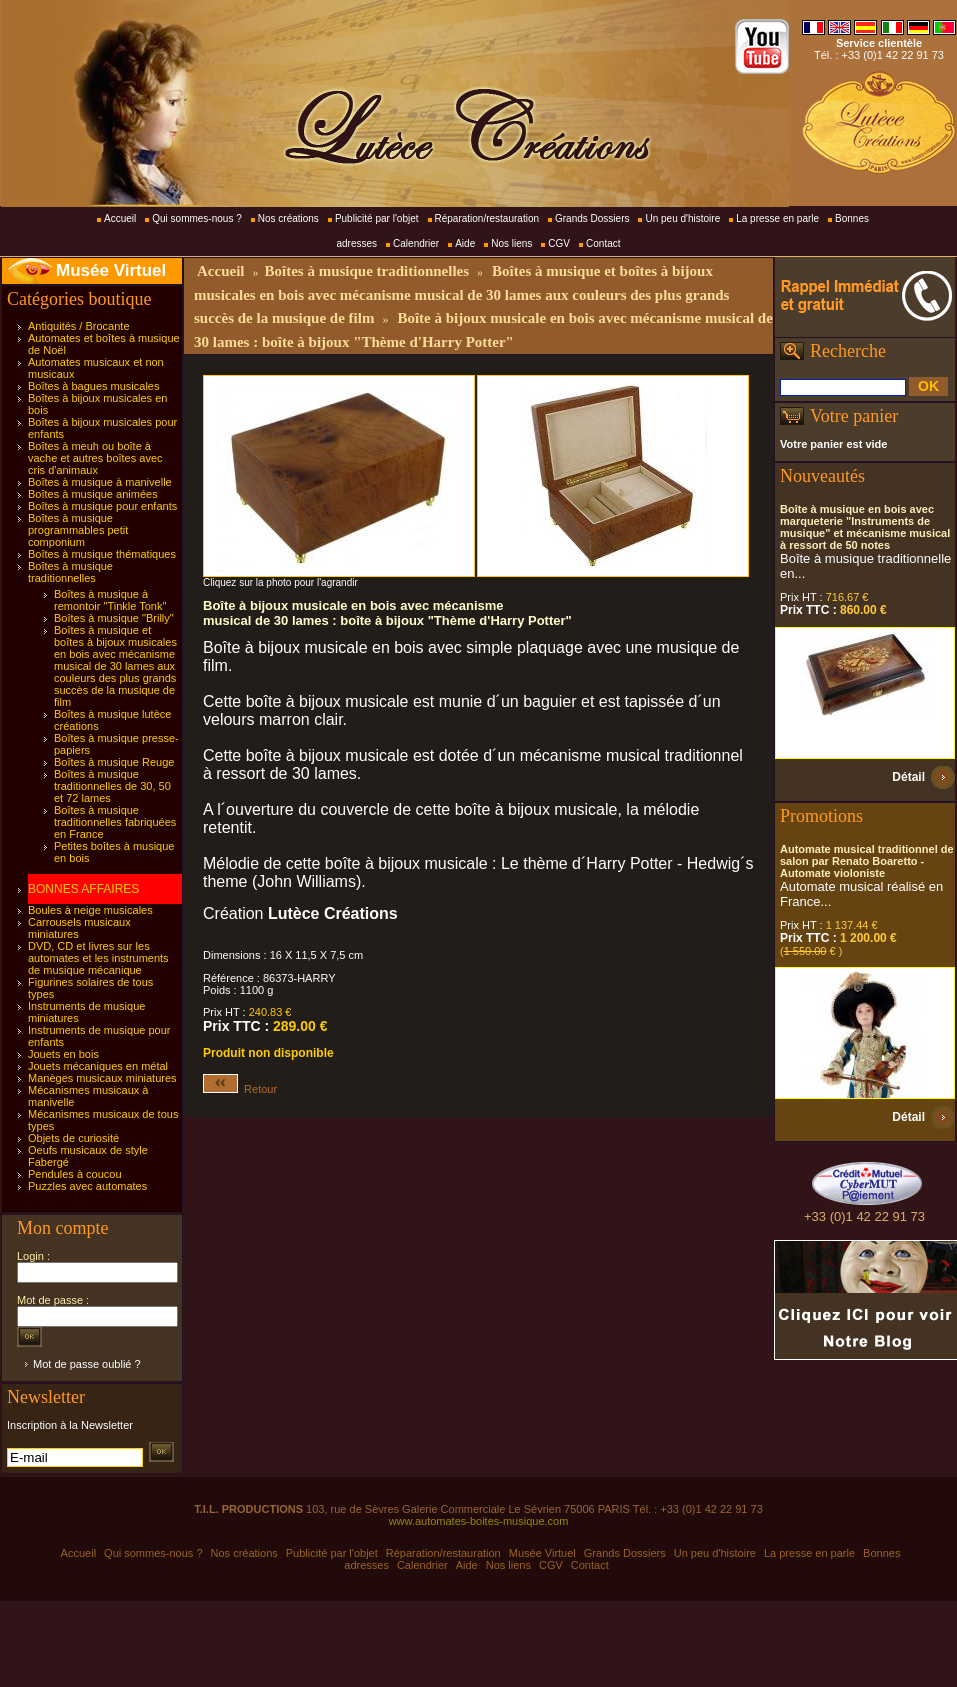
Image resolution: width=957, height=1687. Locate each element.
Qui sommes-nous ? (196, 218)
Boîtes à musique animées (93, 494)
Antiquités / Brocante (79, 326)
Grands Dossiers (592, 218)
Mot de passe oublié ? (87, 1364)
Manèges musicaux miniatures (102, 1078)
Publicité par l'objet (377, 218)
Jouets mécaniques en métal (98, 1066)
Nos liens (511, 243)
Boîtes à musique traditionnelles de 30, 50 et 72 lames (112, 786)
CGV (559, 243)
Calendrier (416, 243)
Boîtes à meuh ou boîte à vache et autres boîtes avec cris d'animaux (95, 458)
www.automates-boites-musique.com (479, 1521)
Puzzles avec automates (87, 1186)
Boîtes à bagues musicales (93, 386)
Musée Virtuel (111, 270)
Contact (603, 243)
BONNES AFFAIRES (83, 889)
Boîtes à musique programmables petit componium (78, 530)
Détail (908, 777)
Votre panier (854, 416)
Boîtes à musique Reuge (114, 762)
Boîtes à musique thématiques (102, 554)
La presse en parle (777, 218)
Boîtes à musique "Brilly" (114, 618)
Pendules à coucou (75, 1174)
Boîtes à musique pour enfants (102, 506)
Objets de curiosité (73, 1138)
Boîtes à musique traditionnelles (70, 572)
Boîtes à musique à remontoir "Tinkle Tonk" (110, 600)
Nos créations (288, 218)
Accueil (120, 218)
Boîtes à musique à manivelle (100, 482)
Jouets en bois (63, 1054)
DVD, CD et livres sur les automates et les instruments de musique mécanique (98, 958)
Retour (240, 1089)
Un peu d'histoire (682, 218)
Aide (465, 243)
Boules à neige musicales (90, 910)
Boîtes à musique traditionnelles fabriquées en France (115, 822)
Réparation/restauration (487, 218)
